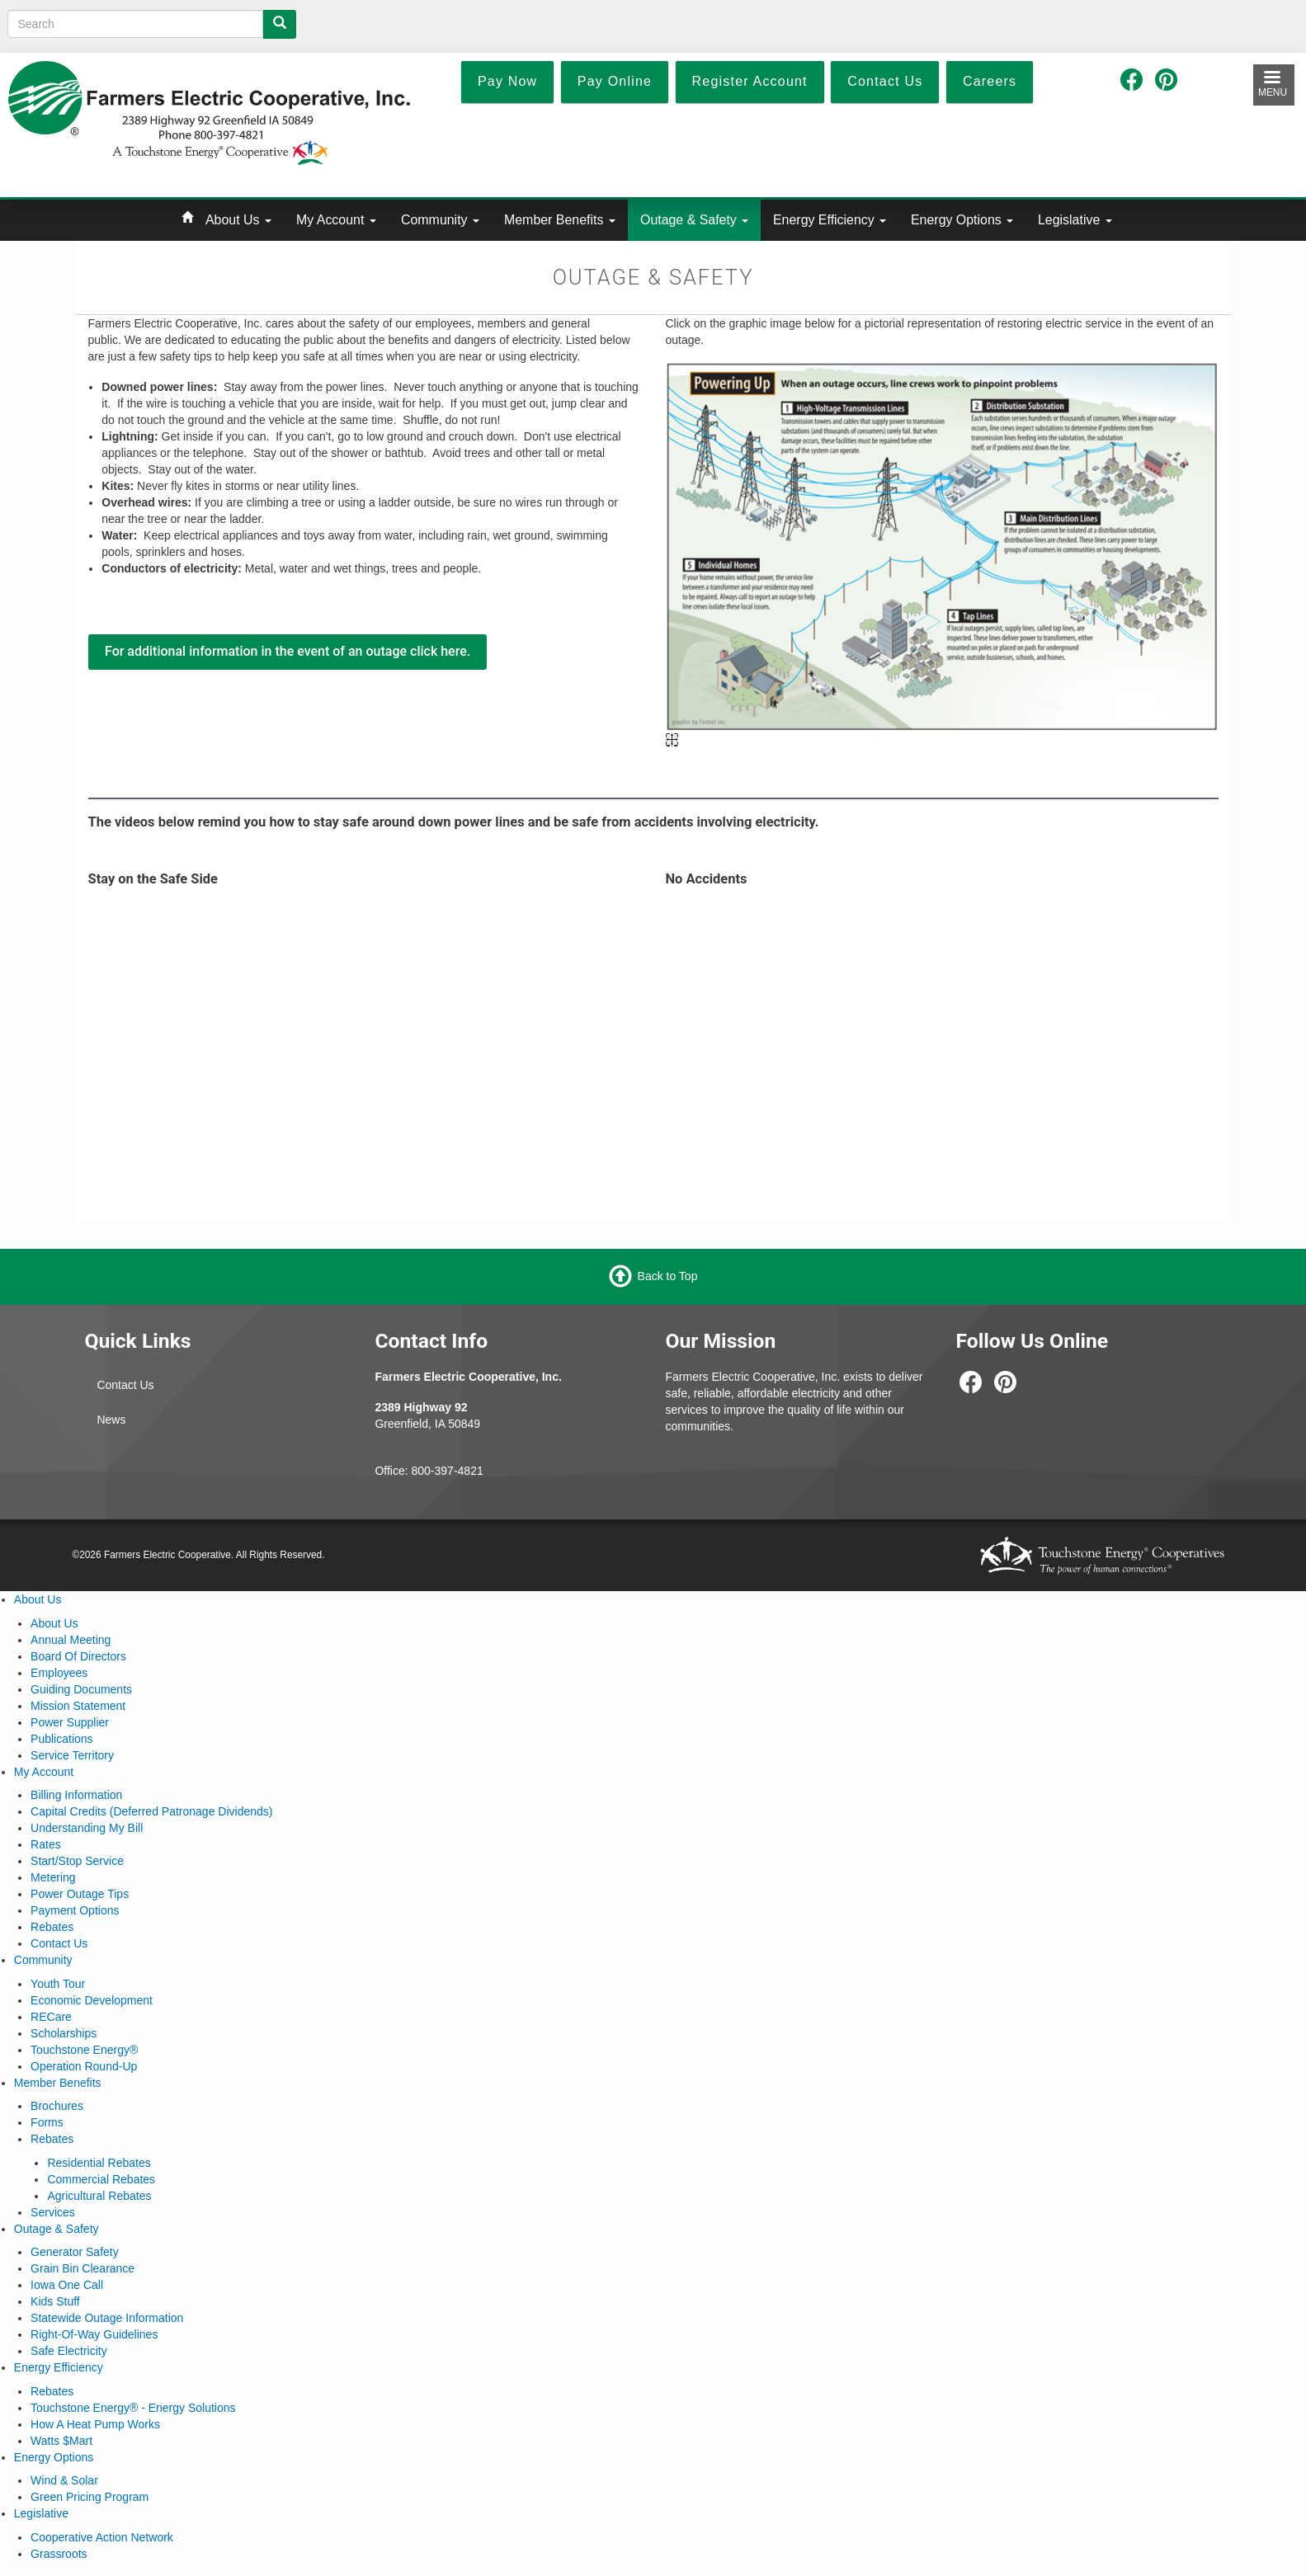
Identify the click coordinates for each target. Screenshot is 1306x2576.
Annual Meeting (71, 1639)
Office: (393, 1470)
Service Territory (72, 1755)
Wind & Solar (64, 2480)
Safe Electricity (69, 2350)
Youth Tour (58, 1983)
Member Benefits (559, 220)
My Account (336, 220)
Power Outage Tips (80, 1893)
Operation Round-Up (84, 2066)
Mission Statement (78, 1705)
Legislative (1075, 220)
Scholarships (64, 2033)
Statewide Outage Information (107, 2317)
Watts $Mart (61, 2440)
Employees (59, 1672)
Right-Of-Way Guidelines (94, 2334)
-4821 (468, 1470)
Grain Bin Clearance (82, 2268)
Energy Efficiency (829, 220)
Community (440, 220)
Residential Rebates (98, 2162)
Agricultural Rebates (99, 2195)
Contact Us (125, 1385)
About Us (238, 220)
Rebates (52, 1926)
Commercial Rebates (101, 2179)
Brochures (57, 2105)
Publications (62, 1738)
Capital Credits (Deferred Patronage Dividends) (151, 1811)
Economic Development (92, 2000)
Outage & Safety (694, 220)
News (111, 1419)
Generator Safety (75, 2251)
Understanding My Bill (87, 1827)
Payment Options (75, 1910)
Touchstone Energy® (84, 2049)
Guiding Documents (81, 1689)
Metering (53, 1877)
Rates (46, 1844)
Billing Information (76, 1794)
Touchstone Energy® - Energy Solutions (133, 2407)
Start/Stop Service (77, 1860)
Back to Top (668, 1276)
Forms (47, 2122)
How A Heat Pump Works (95, 2424)
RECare (51, 2016)
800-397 (433, 1470)
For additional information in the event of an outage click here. (287, 651)
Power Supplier (70, 1722)
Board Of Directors (78, 1656)
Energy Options (962, 220)
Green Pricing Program (90, 2496)
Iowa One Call (67, 2284)
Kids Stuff (55, 2301)
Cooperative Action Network (102, 2537)
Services (53, 2212)
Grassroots (59, 2553)
